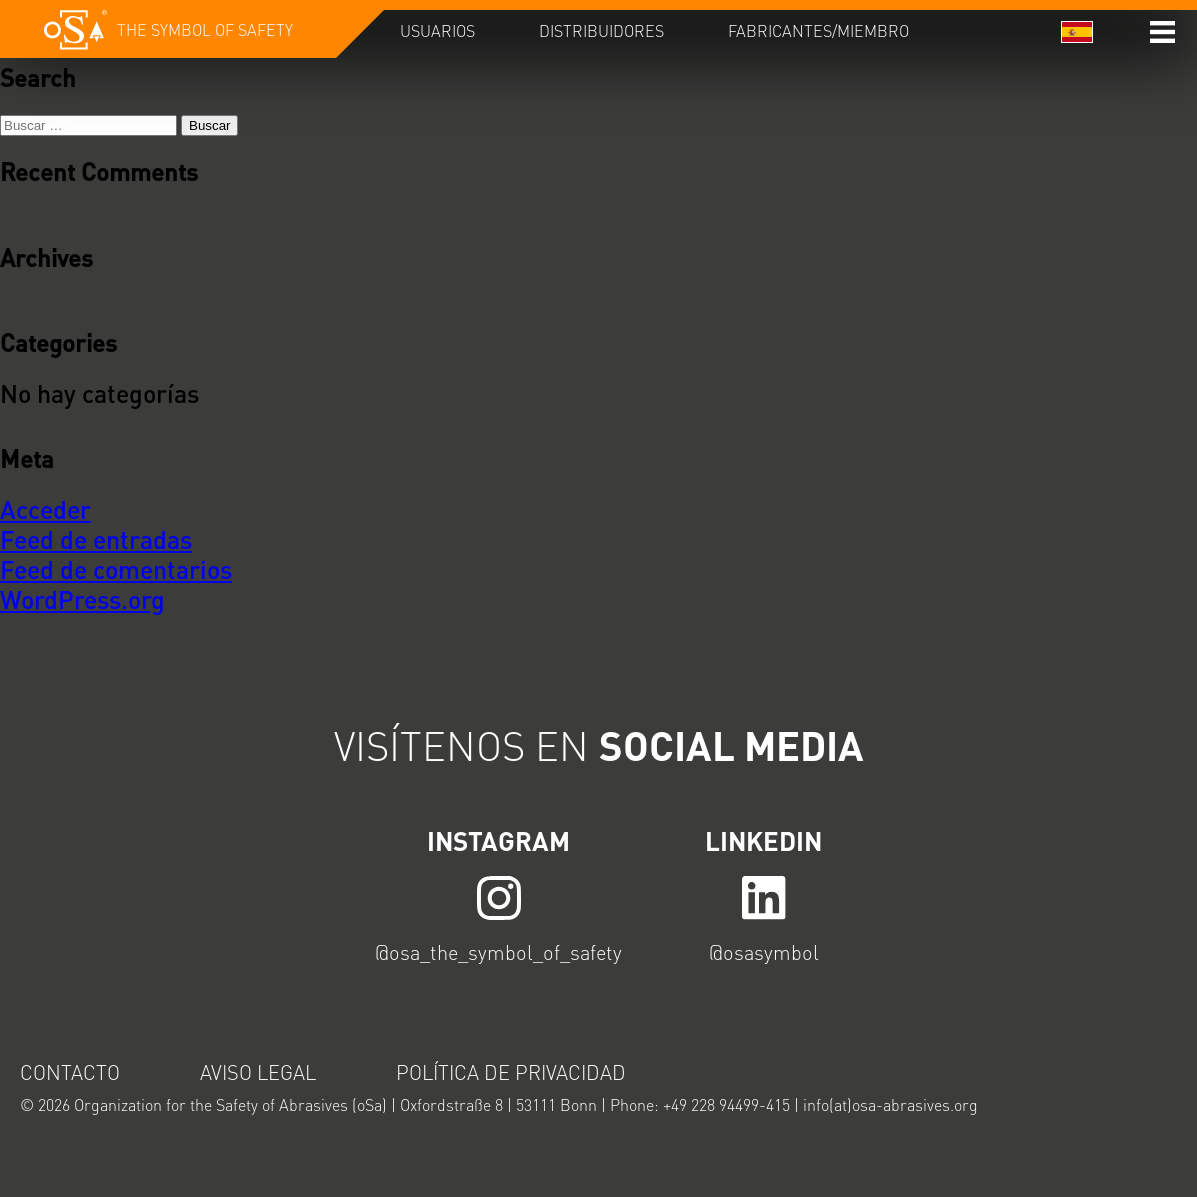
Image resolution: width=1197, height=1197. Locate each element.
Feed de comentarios (116, 569)
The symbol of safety (205, 29)
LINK (499, 896)
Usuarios (437, 30)
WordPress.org (82, 599)
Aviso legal (258, 1072)
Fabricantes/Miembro (818, 30)
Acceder (45, 509)
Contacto (70, 1072)
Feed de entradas (96, 539)
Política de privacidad (511, 1072)
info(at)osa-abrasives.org (890, 1104)
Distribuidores (601, 30)
